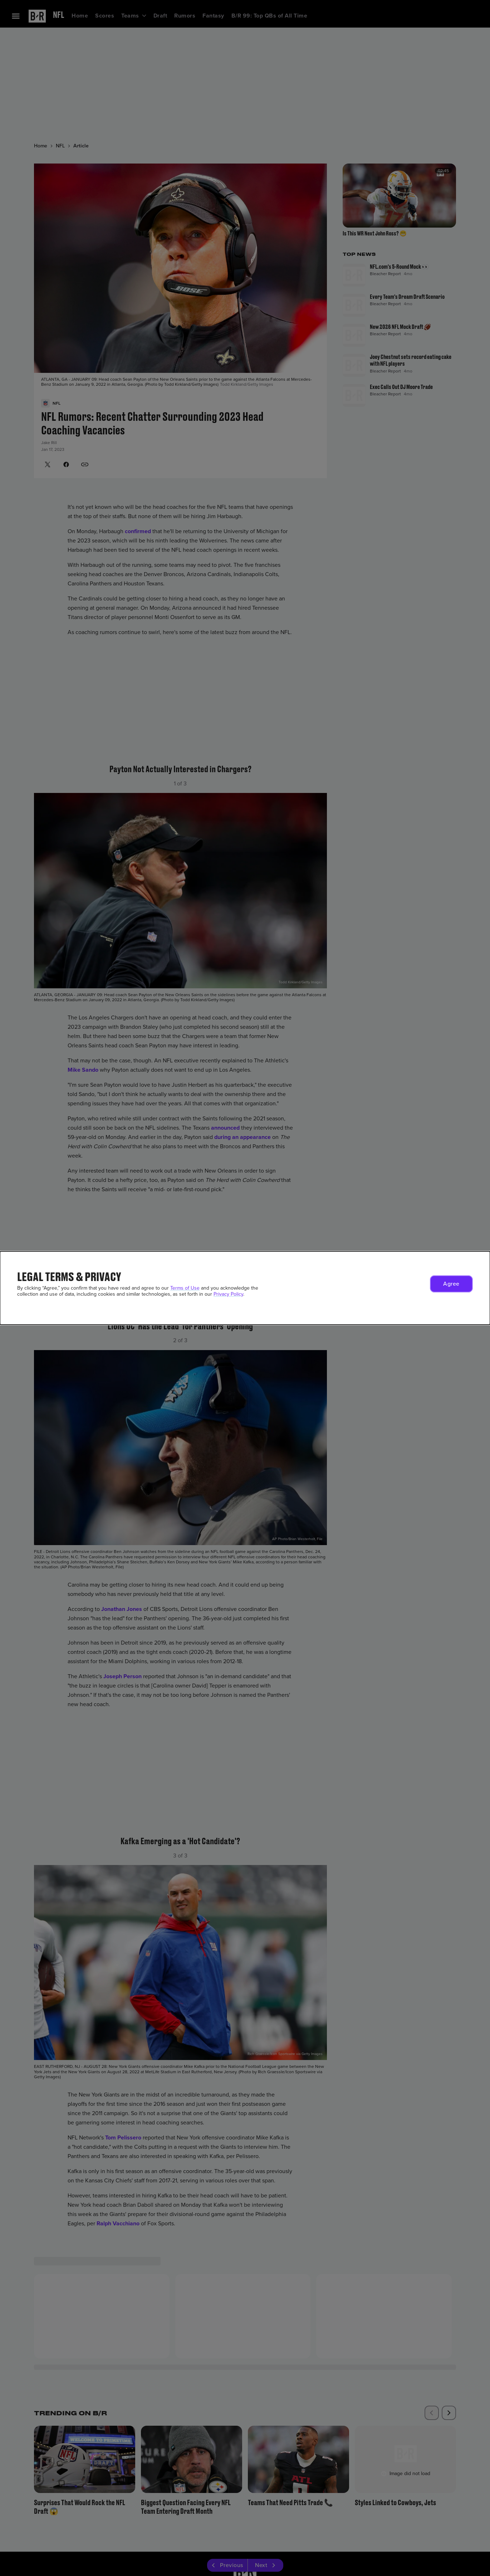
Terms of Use (185, 1288)
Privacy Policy (228, 1294)
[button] (451, 1283)
